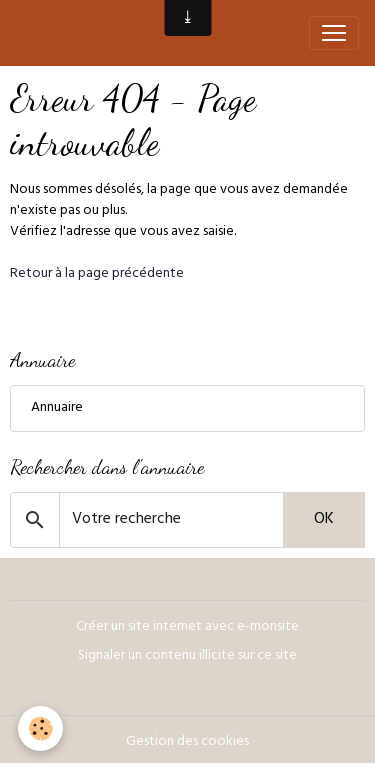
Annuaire (57, 408)
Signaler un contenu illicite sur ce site (187, 656)
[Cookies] (40, 728)
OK (324, 520)
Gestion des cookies (187, 742)
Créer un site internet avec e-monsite (187, 627)
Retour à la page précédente (97, 274)
